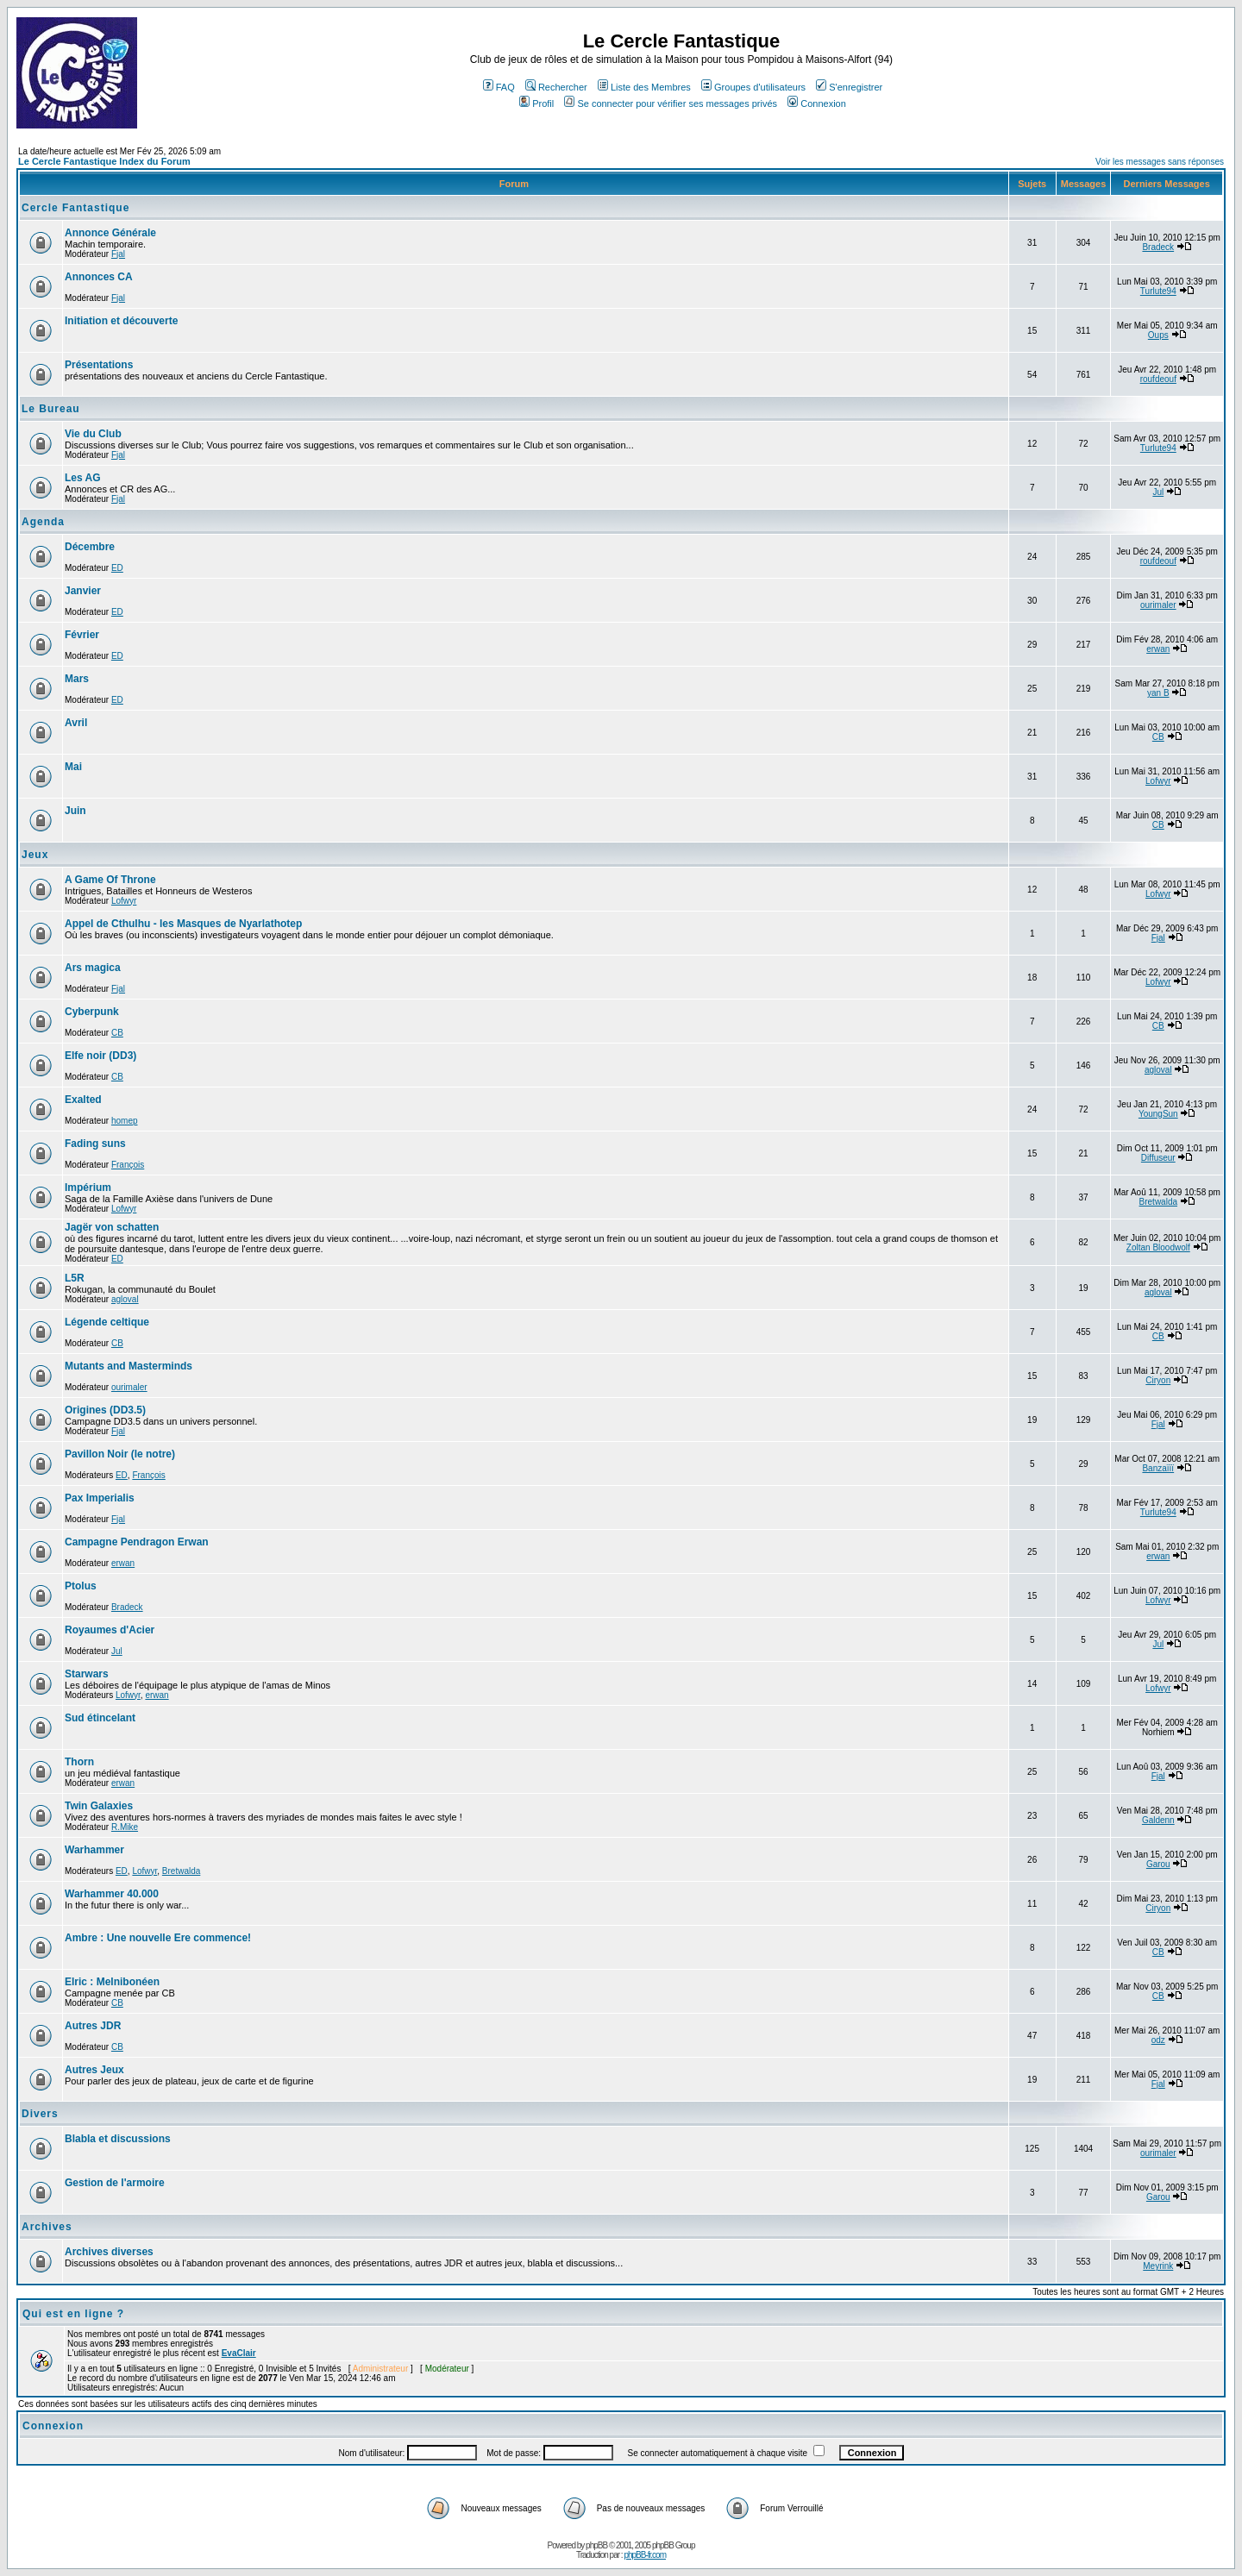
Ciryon (1157, 1380)
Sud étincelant (100, 1718)
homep (124, 1120)
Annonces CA (99, 277)
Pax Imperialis (100, 1498)
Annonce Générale (110, 233)
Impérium (88, 1187)
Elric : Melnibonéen (112, 1982)
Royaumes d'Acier (109, 1630)
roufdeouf (1158, 379)
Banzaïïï (1158, 1468)
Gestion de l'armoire (115, 2183)
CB (1158, 737)
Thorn (79, 1762)
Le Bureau (51, 409)
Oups (1158, 335)
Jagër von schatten (112, 1227)
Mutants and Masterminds (128, 1366)
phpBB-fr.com (645, 2555)
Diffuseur (1158, 1158)
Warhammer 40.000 (112, 1894)
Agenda (43, 522)
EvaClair (239, 2353)
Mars (77, 679)
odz (1158, 2040)
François (127, 1164)
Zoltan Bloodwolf (1158, 1247)
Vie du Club (93, 434)
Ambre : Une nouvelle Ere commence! (158, 1938)
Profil (536, 103)
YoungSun (1158, 1114)
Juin (75, 811)
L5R (75, 1278)
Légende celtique (107, 1322)
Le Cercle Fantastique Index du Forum (104, 161)
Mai (73, 767)
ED (117, 568)
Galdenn (1158, 1820)
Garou (1158, 1864)
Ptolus (81, 1586)
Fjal (118, 254)
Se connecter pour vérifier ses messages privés (670, 103)
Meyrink (1158, 2266)
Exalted (83, 1100)
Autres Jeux (94, 2070)
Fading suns (95, 1144)
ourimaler (1158, 605)
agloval (1158, 1070)
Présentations (99, 365)
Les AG (83, 478)
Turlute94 (1158, 291)
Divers (40, 2114)
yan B (1158, 693)
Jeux (35, 855)
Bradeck (1158, 247)
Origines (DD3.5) (105, 1410)
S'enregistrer (849, 87)
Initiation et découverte (121, 321)
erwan (1158, 649)
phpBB (596, 2545)
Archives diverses (109, 2252)
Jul (1158, 492)
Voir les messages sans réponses (1159, 161)
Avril (76, 723)
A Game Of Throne (110, 880)
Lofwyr (1157, 781)
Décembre (90, 547)
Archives (47, 2227)
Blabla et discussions (118, 2139)
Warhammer (94, 1850)
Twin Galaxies (99, 1806)
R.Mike (124, 1827)
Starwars (87, 1674)
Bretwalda (1158, 1202)
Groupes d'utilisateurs (753, 87)
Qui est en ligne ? (73, 2314)
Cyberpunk (92, 1012)
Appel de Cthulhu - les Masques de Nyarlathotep (183, 924)
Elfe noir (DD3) (100, 1056)
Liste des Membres (644, 87)
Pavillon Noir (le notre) (120, 1454)
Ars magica (93, 968)
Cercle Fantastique (75, 208)
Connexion (816, 103)
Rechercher (556, 87)
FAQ (499, 87)
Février (82, 635)
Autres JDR (93, 2026)
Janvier (83, 591)
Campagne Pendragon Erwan (137, 1542)
